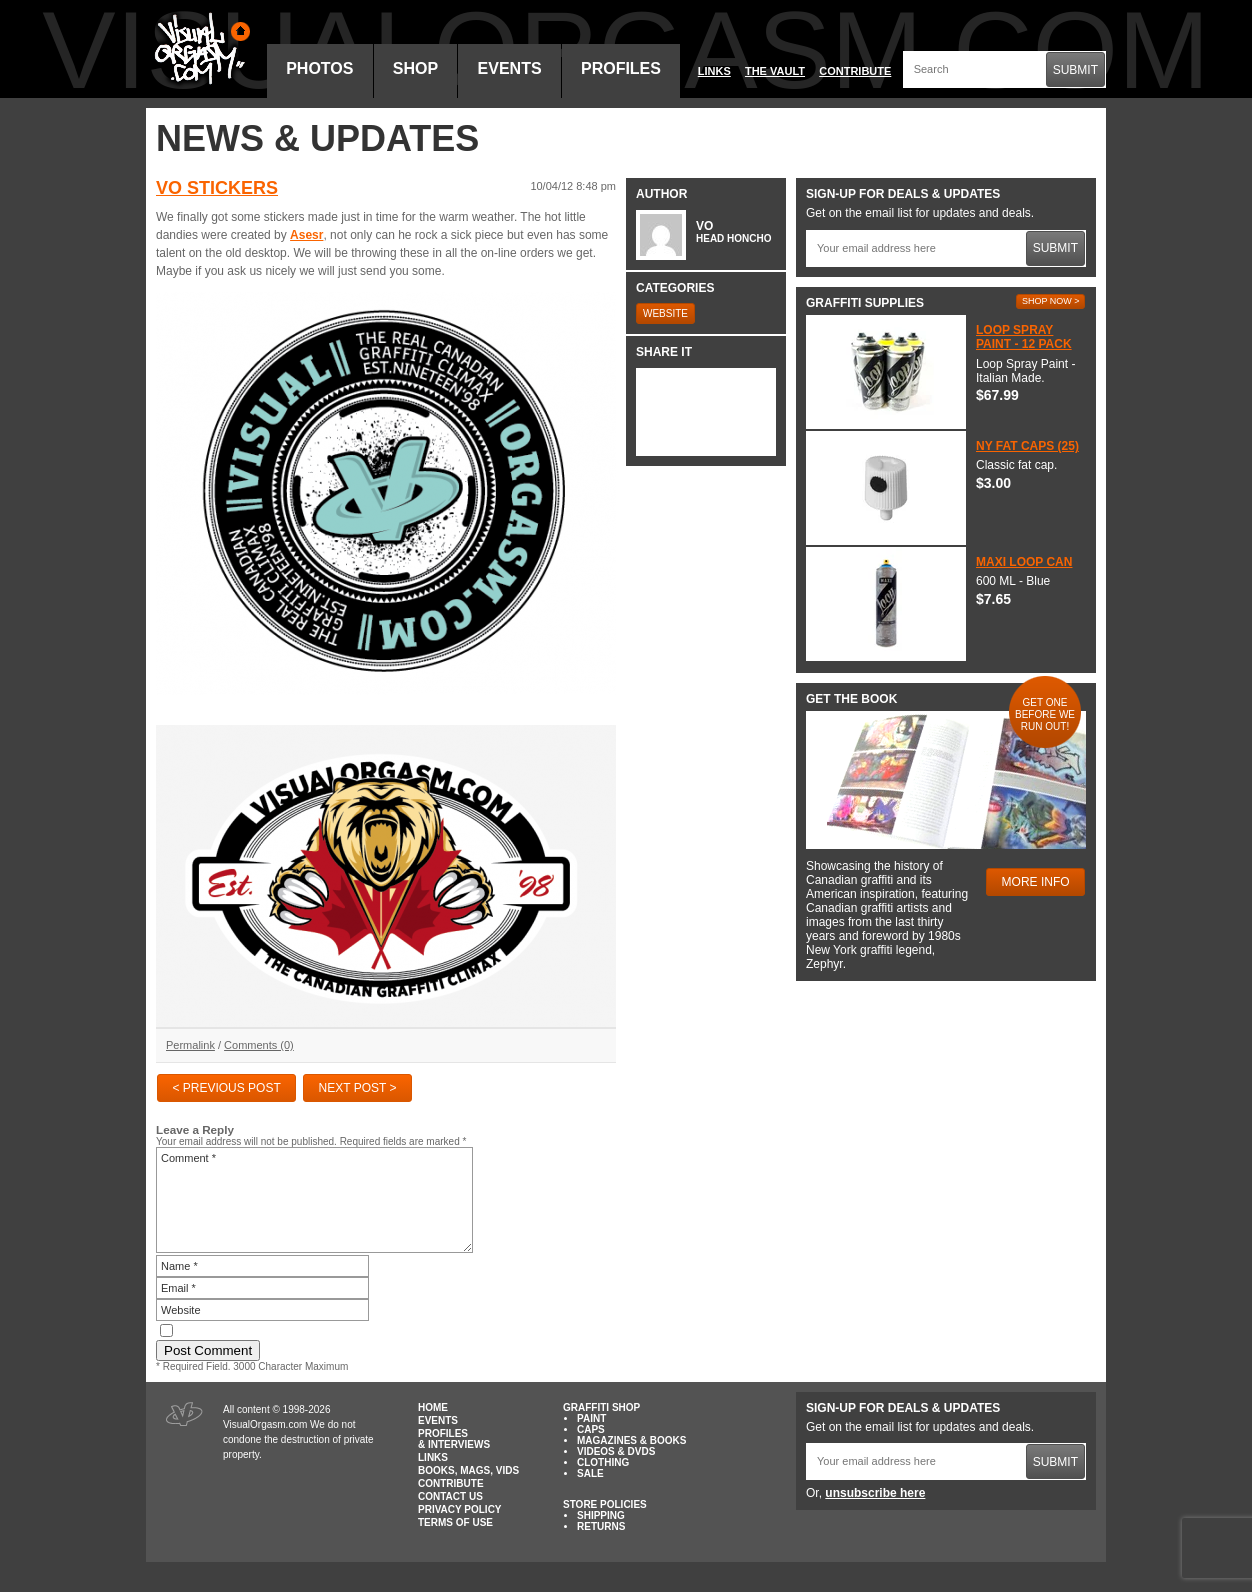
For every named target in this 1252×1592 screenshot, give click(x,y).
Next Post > (358, 1088)
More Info (1036, 882)
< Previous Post (226, 1088)
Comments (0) (259, 1045)
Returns (601, 1526)
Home (433, 1407)
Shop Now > (1051, 301)
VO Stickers (217, 188)
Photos (319, 68)
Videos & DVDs (616, 1451)
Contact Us (450, 1496)
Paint (591, 1418)
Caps (591, 1429)
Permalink (190, 1045)
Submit (1075, 70)
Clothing (603, 1462)
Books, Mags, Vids (468, 1470)
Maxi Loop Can (1024, 562)
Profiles (621, 68)
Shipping (601, 1515)
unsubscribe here (875, 1493)
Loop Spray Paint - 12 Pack (1024, 337)
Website (665, 313)
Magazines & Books (631, 1440)
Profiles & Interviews (454, 1439)
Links (714, 71)
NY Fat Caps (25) (1027, 446)
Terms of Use (455, 1522)
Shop (415, 68)
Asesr (306, 235)
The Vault (775, 71)
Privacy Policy (460, 1509)
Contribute (855, 71)
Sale (590, 1473)
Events (510, 68)
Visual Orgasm (199, 49)
